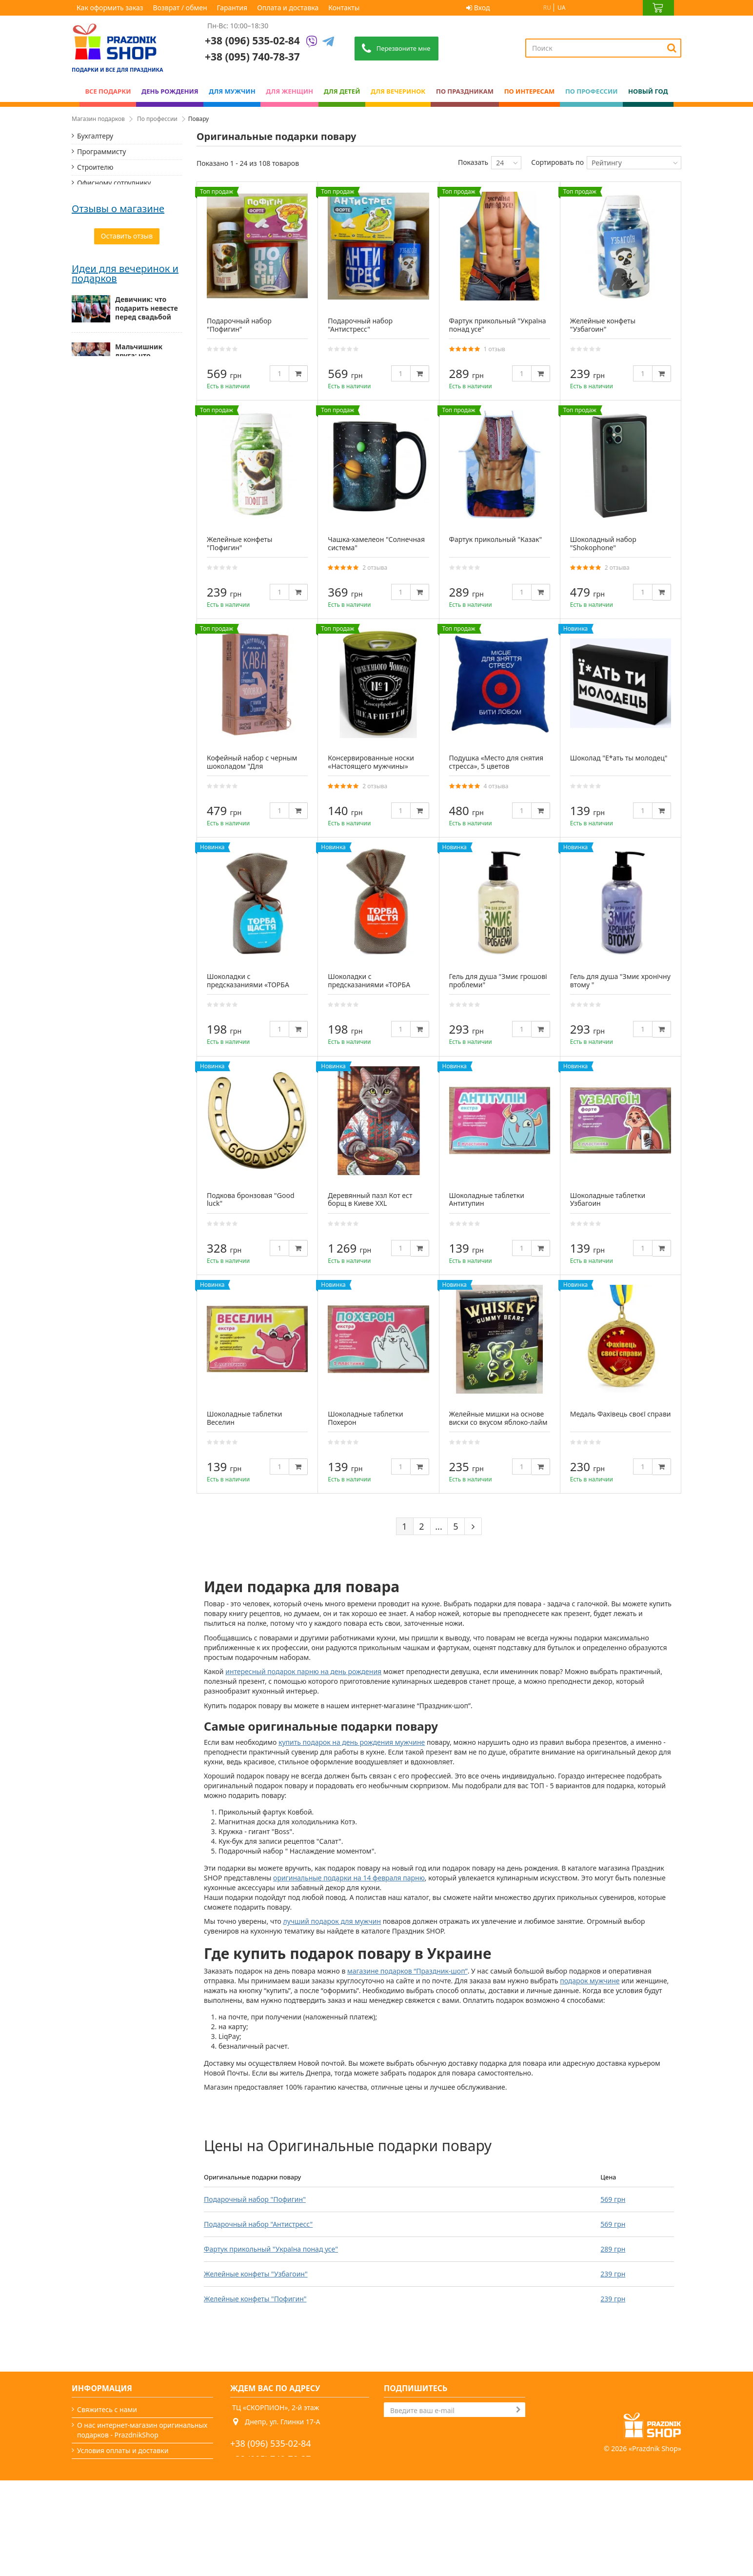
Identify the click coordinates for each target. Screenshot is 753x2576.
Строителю (95, 167)
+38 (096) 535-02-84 (252, 40)
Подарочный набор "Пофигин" (255, 2199)
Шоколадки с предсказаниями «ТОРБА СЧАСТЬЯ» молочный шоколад (248, 988)
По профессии (157, 119)
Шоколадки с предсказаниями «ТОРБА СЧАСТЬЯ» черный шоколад (374, 985)
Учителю (91, 208)
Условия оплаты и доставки (122, 2450)
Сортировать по (557, 162)
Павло (83, 491)
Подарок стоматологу (113, 364)
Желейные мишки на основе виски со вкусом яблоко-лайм (498, 1418)
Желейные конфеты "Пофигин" (255, 2298)
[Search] (671, 47)
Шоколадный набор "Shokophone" (603, 543)
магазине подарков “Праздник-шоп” (407, 1971)
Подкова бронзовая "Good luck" (251, 1199)
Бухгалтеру (95, 135)
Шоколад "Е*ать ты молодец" (619, 757)
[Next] (473, 1526)
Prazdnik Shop (655, 2544)
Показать (473, 162)
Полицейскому (101, 255)
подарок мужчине (589, 1980)
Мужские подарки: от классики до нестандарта (148, 805)
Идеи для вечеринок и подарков (125, 667)
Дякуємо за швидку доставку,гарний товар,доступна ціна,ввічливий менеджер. (125, 578)
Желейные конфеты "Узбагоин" (256, 2273)
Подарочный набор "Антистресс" (258, 2224)
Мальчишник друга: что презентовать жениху (139, 754)
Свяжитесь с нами (107, 2409)
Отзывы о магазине (118, 427)
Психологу (94, 395)
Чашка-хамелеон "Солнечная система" (376, 543)
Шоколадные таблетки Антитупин (486, 1199)
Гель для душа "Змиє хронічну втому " (620, 980)
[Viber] (311, 42)
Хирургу (90, 379)
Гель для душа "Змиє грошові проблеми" (498, 980)
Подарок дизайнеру (110, 348)
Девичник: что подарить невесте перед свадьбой (146, 702)
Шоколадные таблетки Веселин (244, 1418)
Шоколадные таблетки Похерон (365, 1418)
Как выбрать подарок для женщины (137, 852)
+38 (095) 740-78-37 (270, 2459)
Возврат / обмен (180, 7)
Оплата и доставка (287, 7)
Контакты (343, 7)
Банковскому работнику (117, 239)
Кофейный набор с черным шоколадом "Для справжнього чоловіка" (252, 766)
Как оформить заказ (110, 7)
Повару (89, 301)
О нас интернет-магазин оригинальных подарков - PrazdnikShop (142, 2429)
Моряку (89, 317)
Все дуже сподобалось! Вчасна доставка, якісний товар (122, 456)
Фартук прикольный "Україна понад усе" (271, 2249)
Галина (84, 559)
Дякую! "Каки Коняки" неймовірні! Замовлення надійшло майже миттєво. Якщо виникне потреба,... (125, 515)
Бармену (91, 333)
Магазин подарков (98, 119)
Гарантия (232, 7)
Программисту (101, 151)
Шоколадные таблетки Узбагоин (607, 1199)
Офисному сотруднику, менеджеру (115, 187)
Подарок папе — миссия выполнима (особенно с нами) (147, 903)
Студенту (91, 270)
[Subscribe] (518, 2409)
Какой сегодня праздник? (119, 2528)
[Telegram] (328, 42)
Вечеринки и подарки (113, 2512)
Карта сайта (96, 2543)
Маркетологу (98, 286)
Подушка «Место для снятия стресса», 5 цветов (496, 762)
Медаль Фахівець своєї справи (620, 1413)
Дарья (83, 442)
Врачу (87, 223)
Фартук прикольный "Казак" (495, 539)
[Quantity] (279, 373)
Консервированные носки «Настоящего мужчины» (371, 762)
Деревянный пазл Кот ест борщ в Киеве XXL (370, 1199)
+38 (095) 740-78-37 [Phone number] (252, 56)
